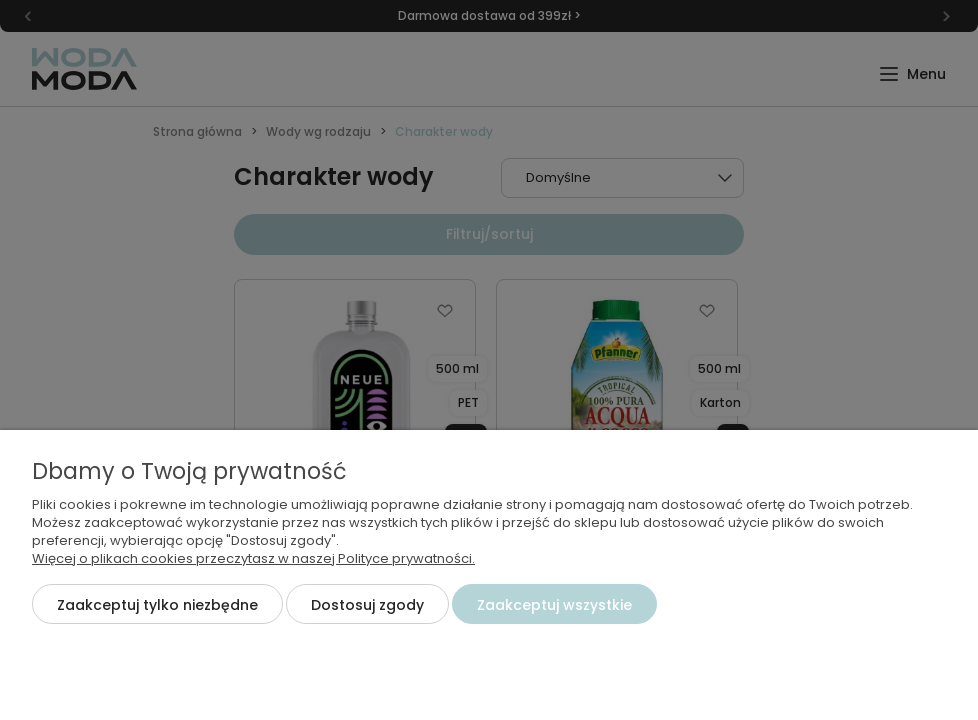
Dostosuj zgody (367, 605)
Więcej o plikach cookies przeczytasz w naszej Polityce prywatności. (253, 558)
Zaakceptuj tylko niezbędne (157, 605)
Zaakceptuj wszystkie (554, 605)
